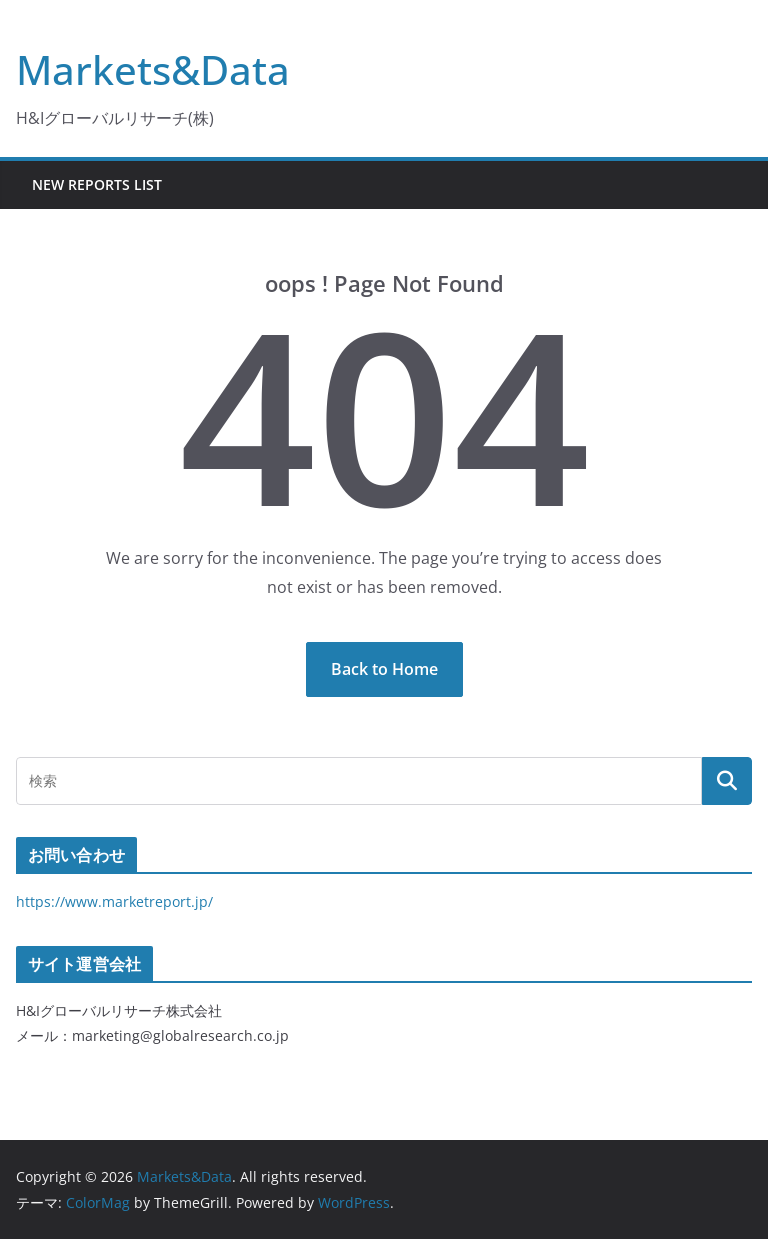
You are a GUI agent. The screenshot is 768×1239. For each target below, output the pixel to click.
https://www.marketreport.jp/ (114, 901)
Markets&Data (153, 69)
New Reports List (97, 184)
